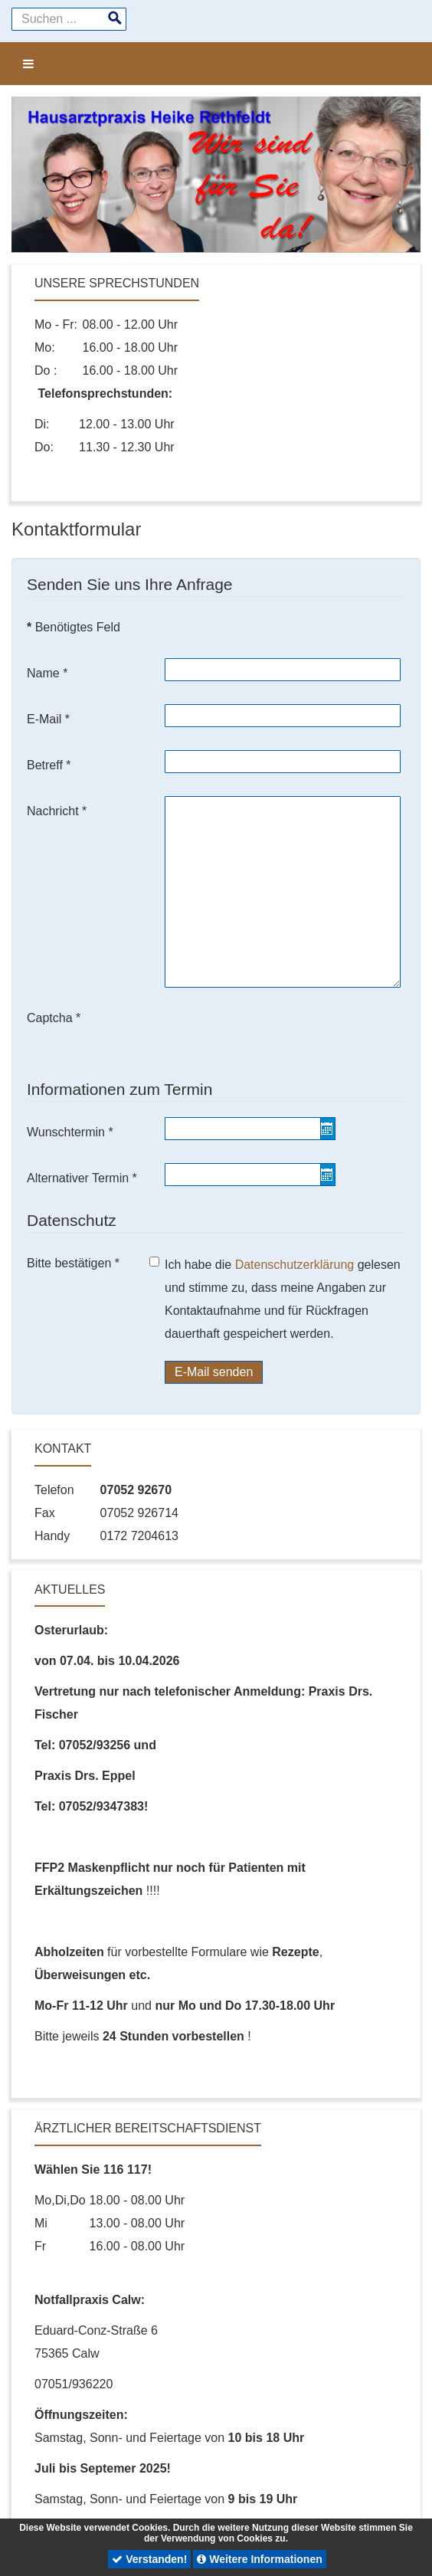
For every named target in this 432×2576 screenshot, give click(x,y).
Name (47, 673)
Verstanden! (149, 2559)
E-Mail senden (214, 1371)
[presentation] (281, 1033)
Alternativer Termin (82, 1178)
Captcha (53, 1017)
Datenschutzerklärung (296, 1264)
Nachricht (57, 811)
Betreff (49, 765)
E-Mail (48, 719)
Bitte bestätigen (73, 1263)
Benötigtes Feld (73, 627)
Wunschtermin (70, 1132)
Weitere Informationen (259, 2559)
